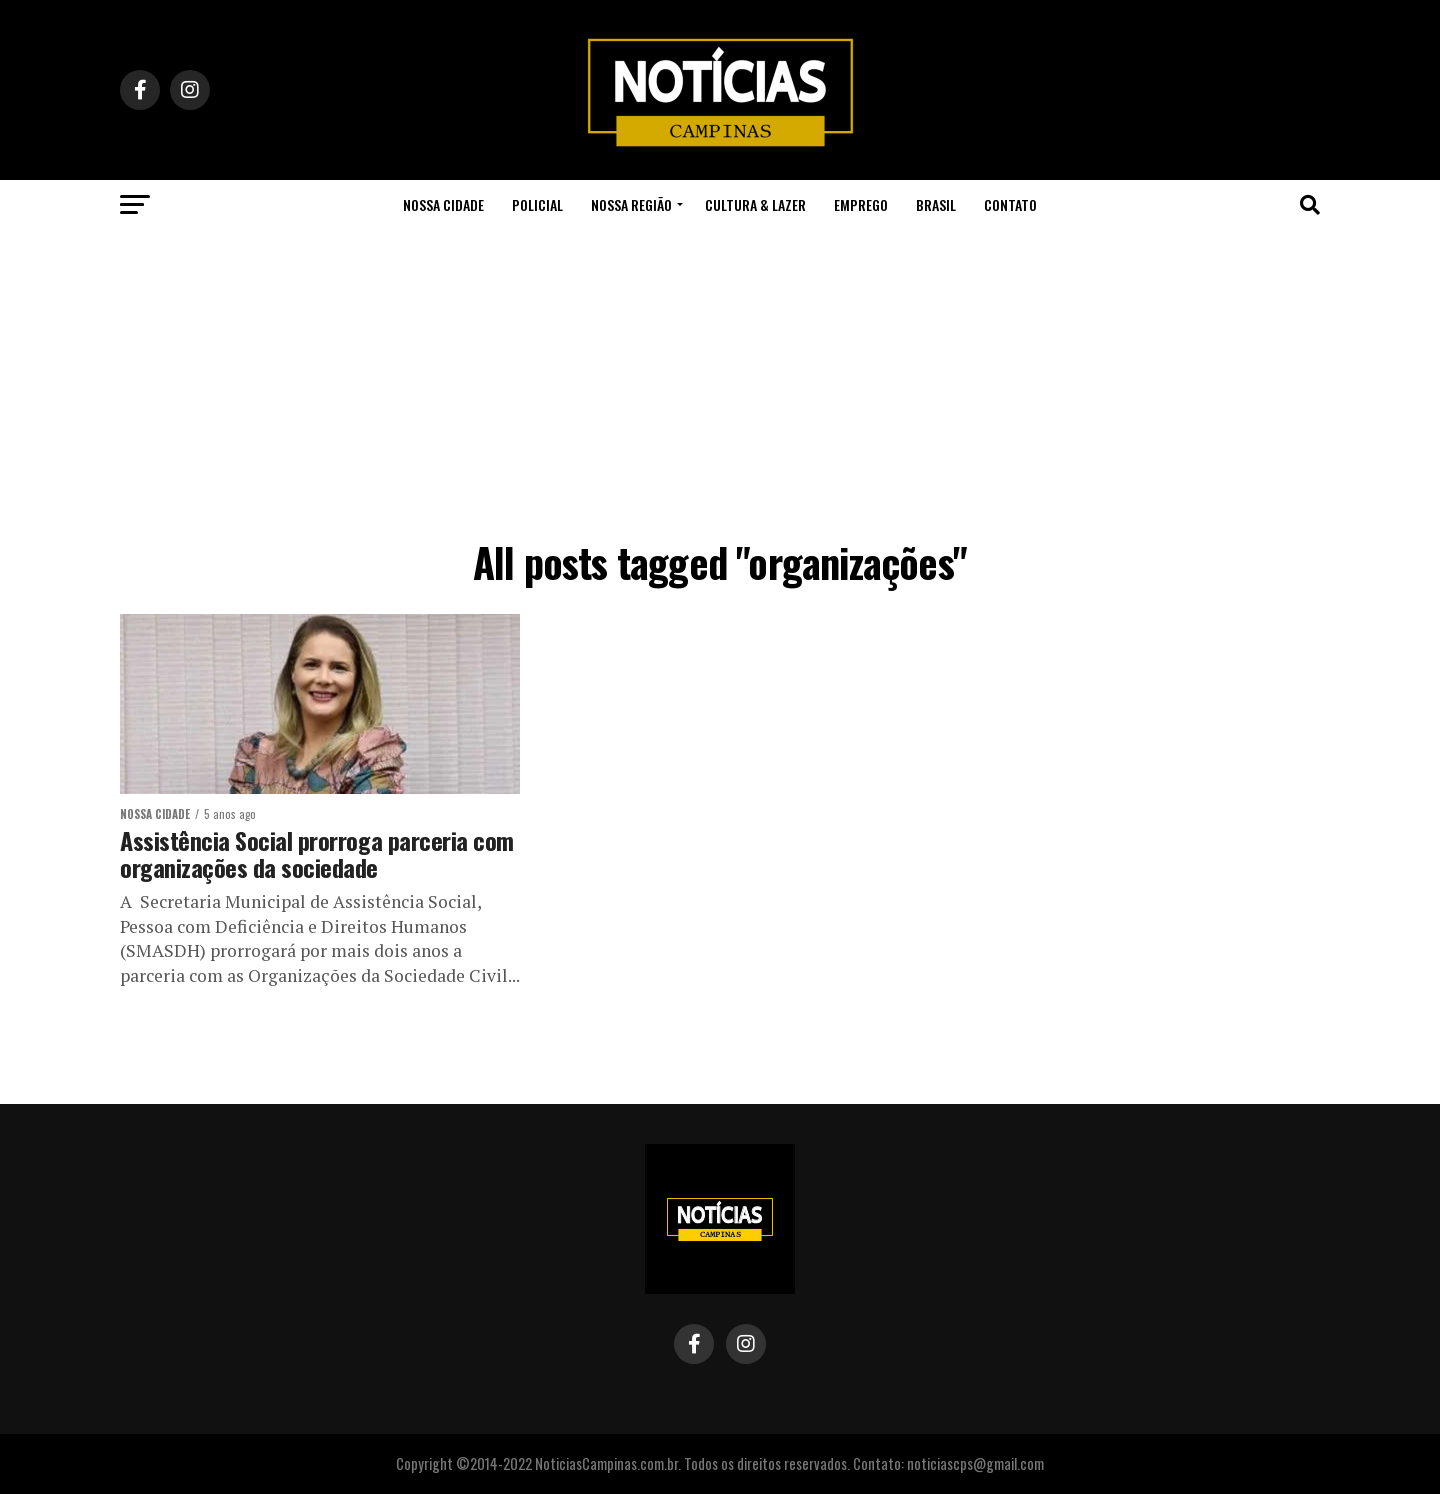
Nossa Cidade (443, 204)
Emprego (861, 204)
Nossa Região (631, 204)
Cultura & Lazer (755, 204)
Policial (537, 204)
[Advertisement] (720, 380)
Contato (1010, 204)
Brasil (936, 204)
